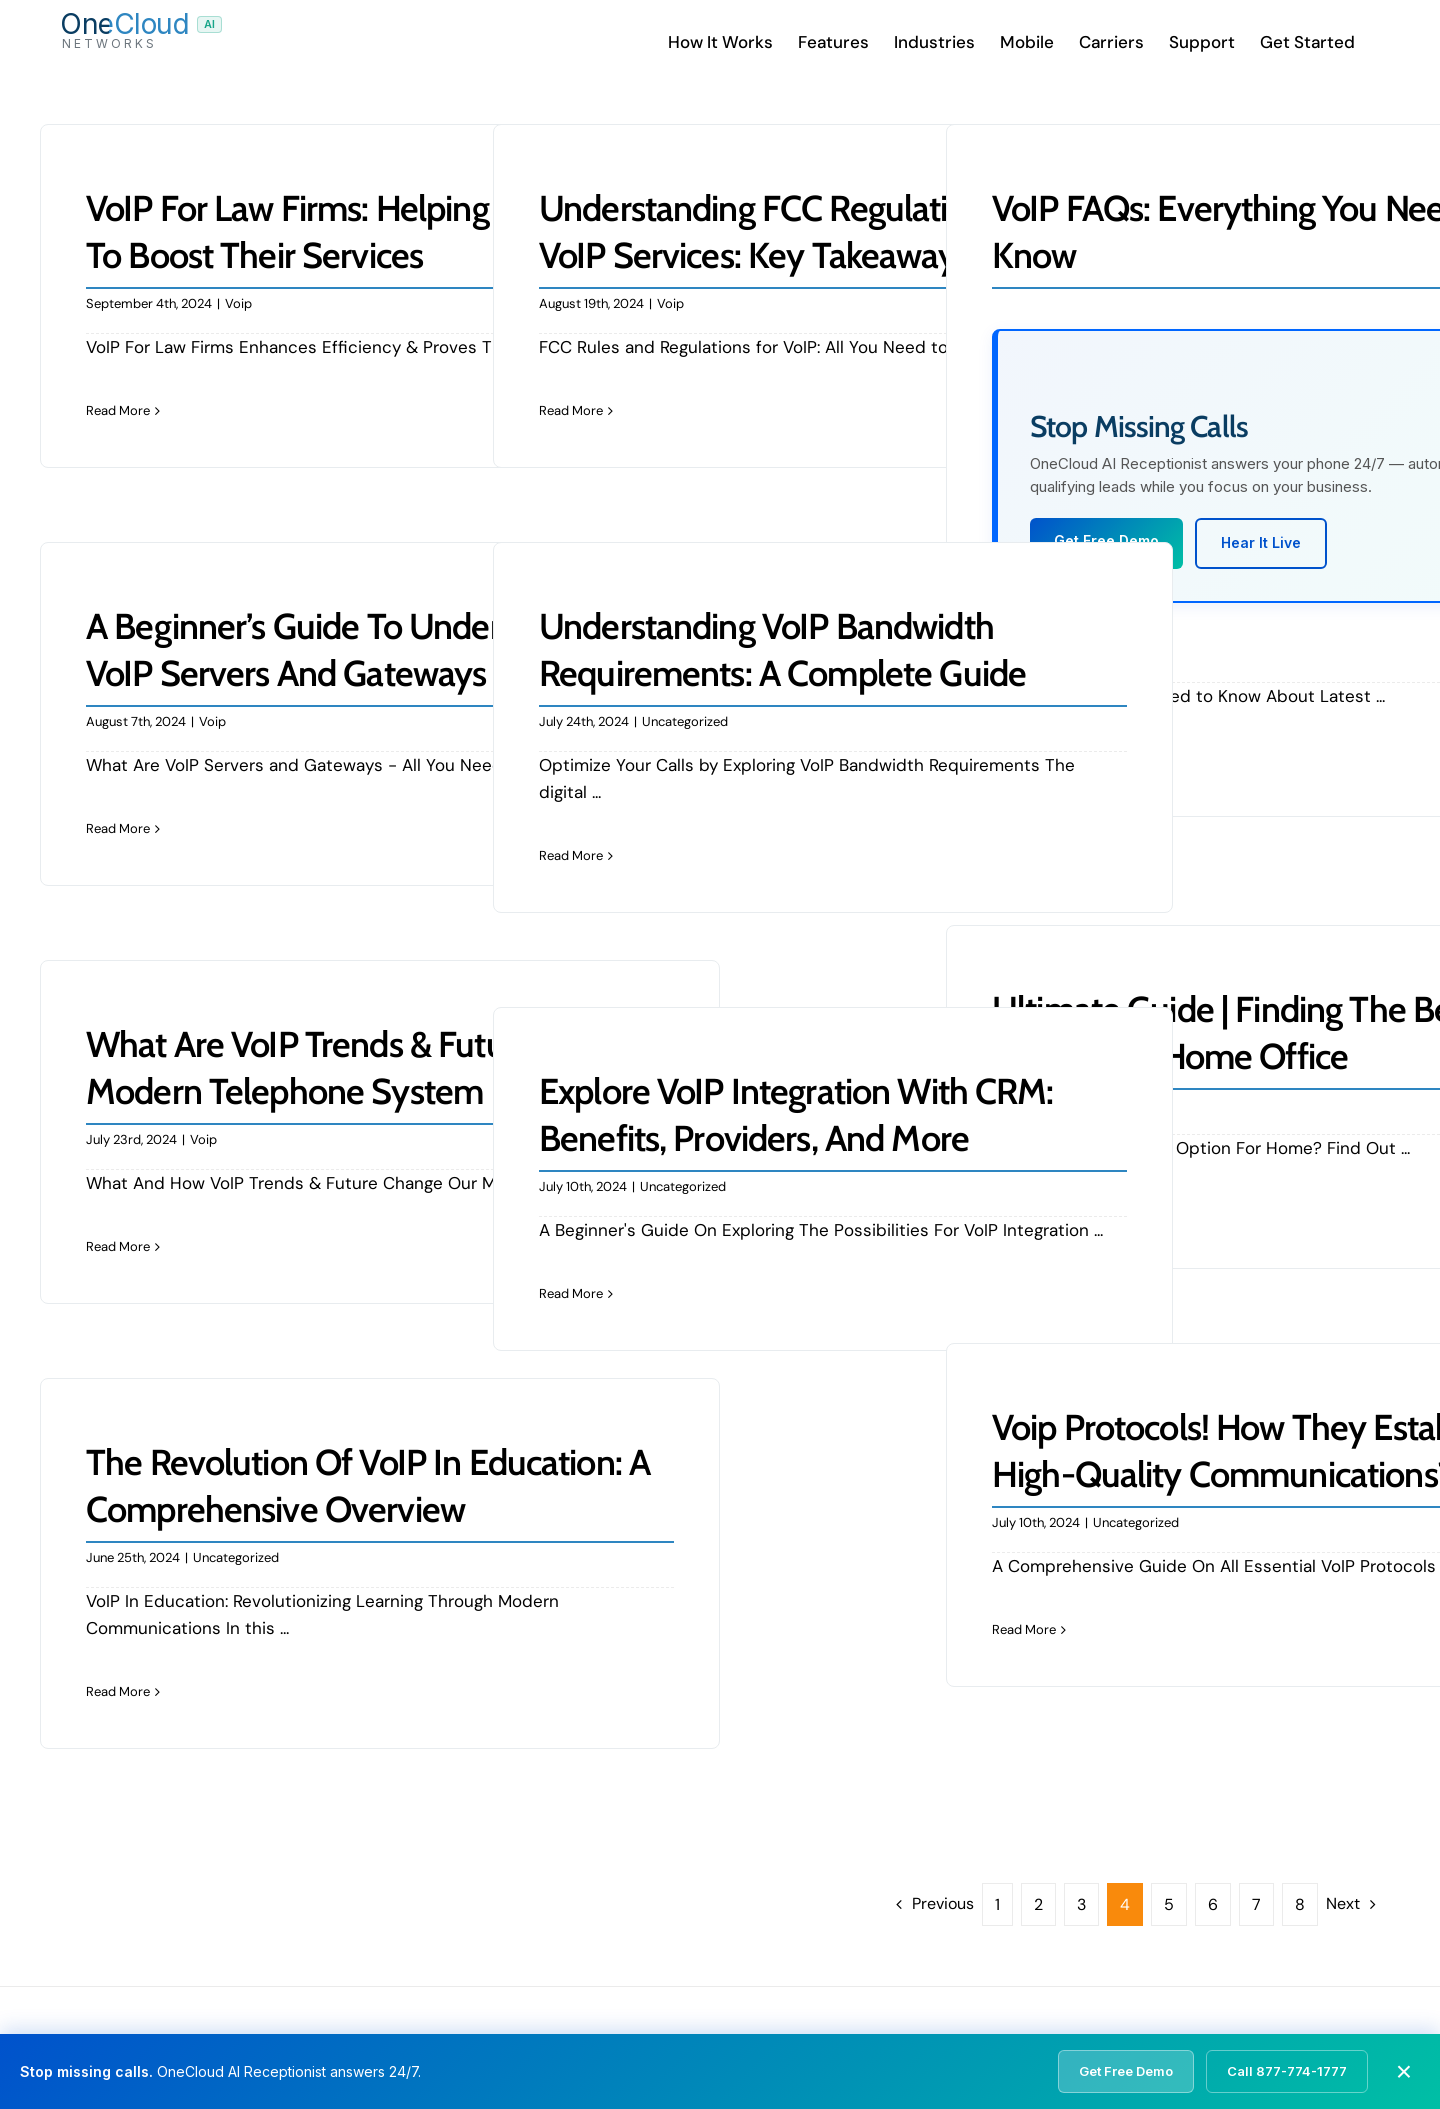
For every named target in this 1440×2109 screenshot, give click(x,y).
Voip (238, 303)
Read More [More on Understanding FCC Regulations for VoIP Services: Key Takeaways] (571, 410)
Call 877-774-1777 (1287, 2071)
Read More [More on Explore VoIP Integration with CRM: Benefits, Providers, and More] (571, 1293)
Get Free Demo (1126, 2071)
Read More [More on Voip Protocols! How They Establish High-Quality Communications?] (1024, 1629)
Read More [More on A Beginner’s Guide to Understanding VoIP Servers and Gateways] (118, 828)
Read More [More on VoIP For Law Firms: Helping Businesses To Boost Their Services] (118, 410)
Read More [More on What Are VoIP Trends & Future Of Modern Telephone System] (118, 1246)
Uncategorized (685, 721)
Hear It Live (1261, 542)
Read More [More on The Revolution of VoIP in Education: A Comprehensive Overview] (118, 1691)
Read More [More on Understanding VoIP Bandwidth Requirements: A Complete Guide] (571, 855)
